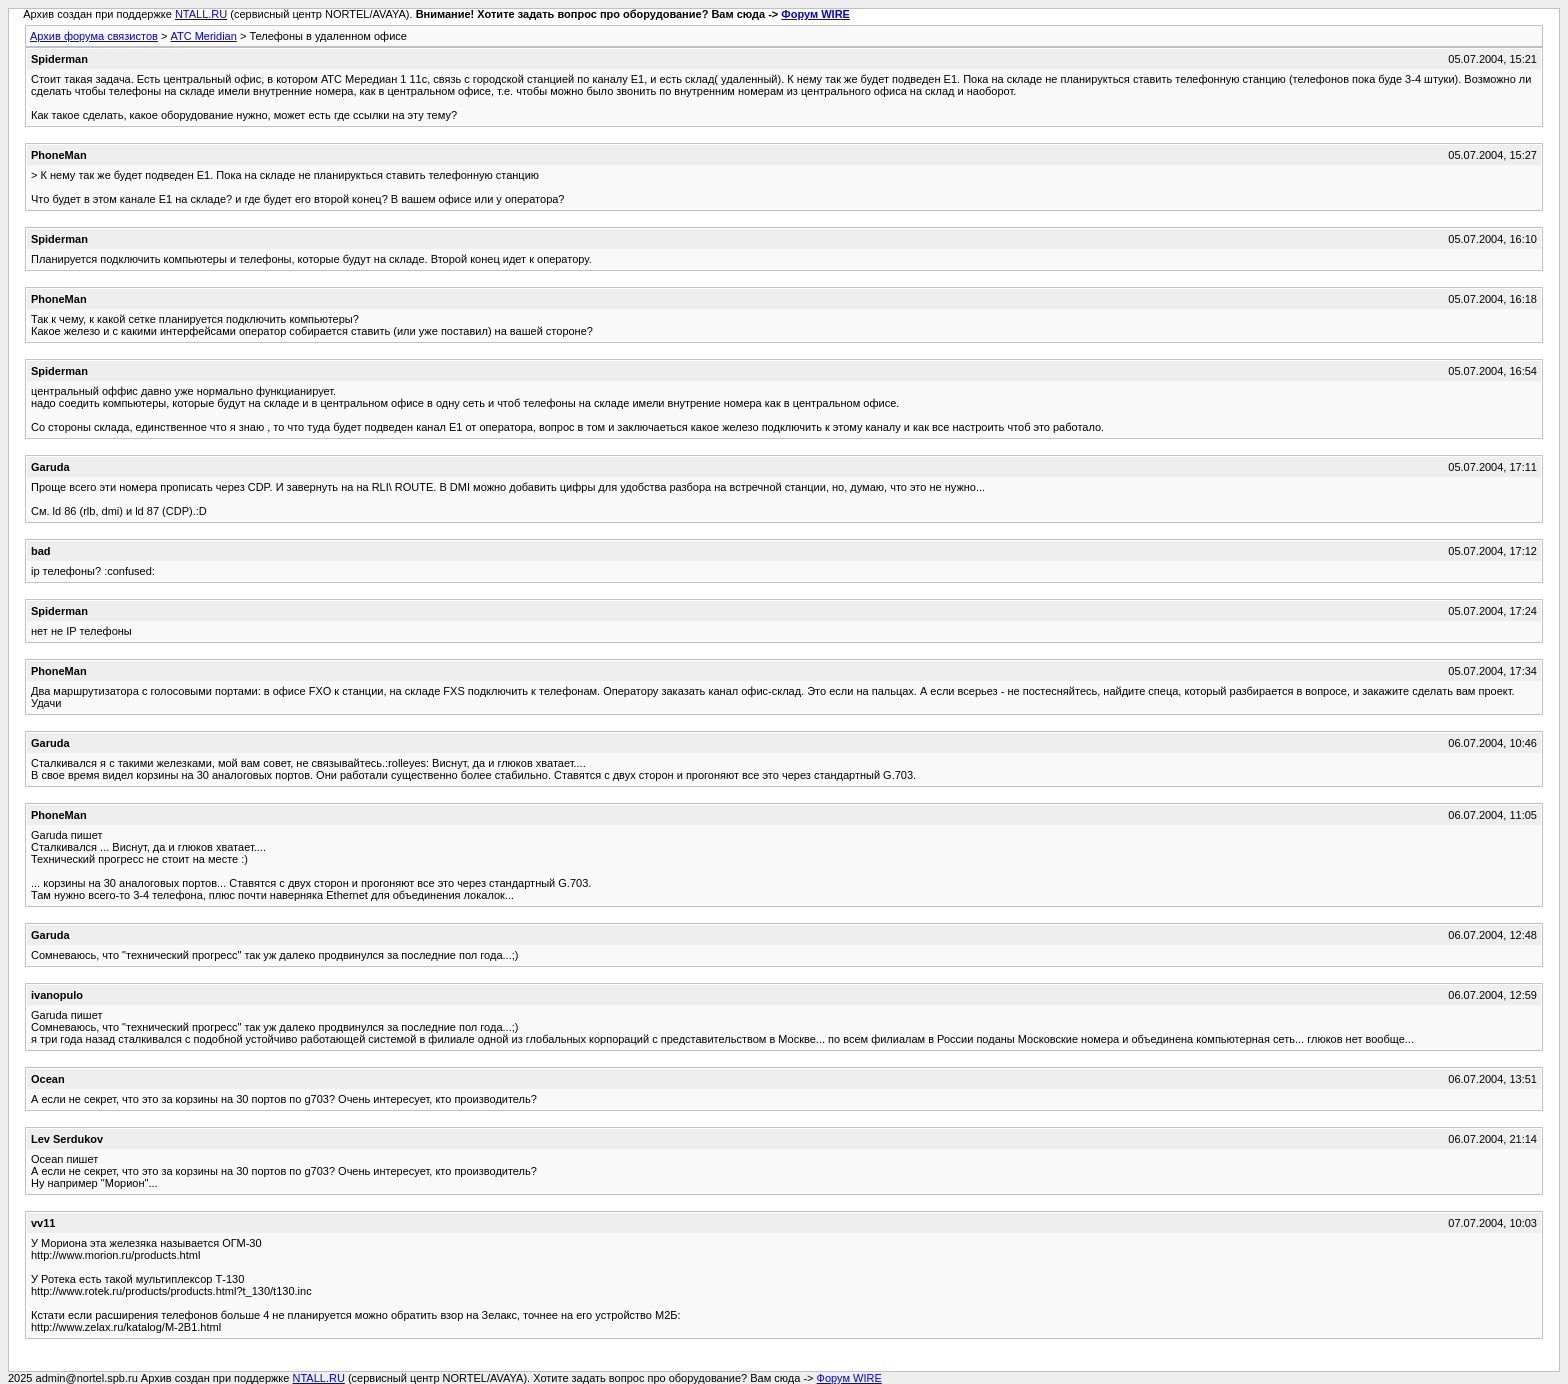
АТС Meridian (203, 36)
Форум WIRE (815, 14)
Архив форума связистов (94, 36)
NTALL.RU (201, 14)
